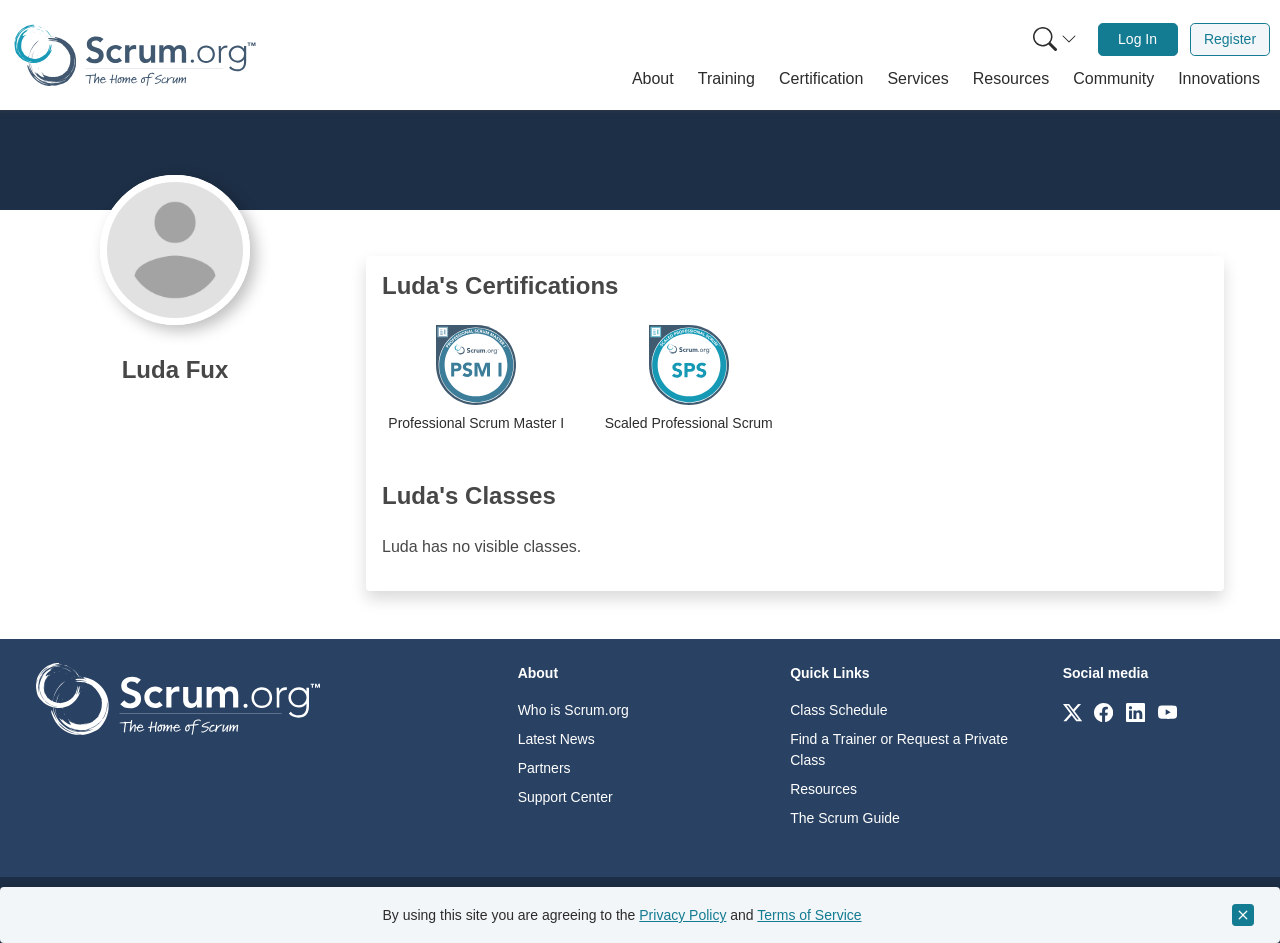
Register (1230, 39)
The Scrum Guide (845, 818)
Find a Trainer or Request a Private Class (899, 749)
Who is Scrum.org (573, 710)
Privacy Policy (682, 915)
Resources (823, 789)
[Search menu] (1055, 39)
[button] (653, 79)
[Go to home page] (178, 697)
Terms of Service (809, 915)
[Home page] (135, 55)
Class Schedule (838, 710)
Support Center (565, 797)
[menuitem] (1053, 39)
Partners (544, 768)
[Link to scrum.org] (1072, 711)
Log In (1137, 39)
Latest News (556, 739)
